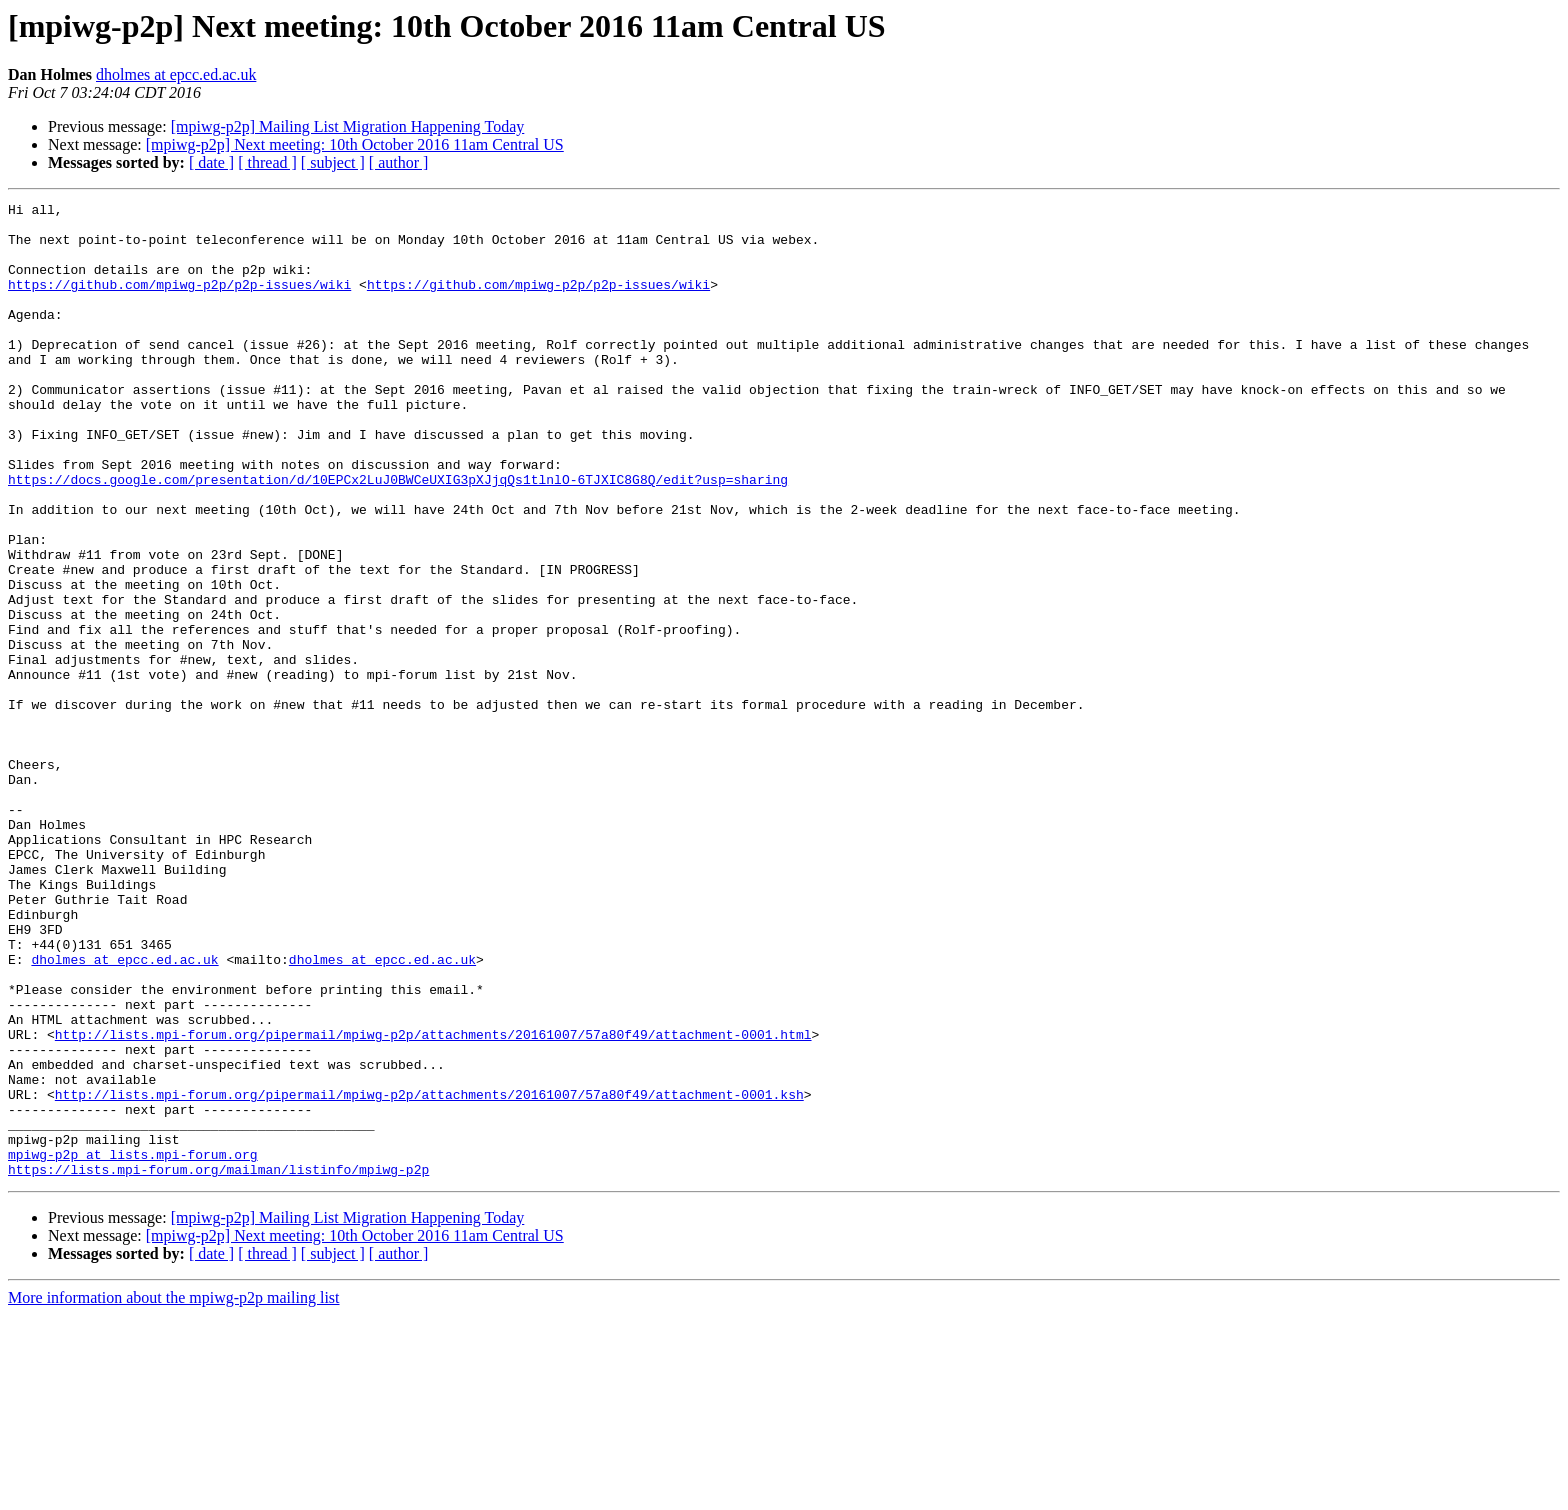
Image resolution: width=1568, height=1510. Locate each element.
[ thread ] (267, 162)
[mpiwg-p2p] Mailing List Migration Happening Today (348, 126)
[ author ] (399, 162)
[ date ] (211, 162)
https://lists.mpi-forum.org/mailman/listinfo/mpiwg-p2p (218, 1364)
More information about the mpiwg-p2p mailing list (174, 1492)
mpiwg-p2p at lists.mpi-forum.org (133, 1346)
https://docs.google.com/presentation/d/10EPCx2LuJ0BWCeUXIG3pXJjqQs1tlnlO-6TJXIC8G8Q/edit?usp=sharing (398, 536)
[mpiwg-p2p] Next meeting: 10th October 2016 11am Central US (355, 144)
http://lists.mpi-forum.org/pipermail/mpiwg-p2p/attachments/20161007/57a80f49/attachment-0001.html (433, 1202)
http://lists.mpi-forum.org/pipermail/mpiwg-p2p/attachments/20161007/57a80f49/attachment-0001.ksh (429, 1274)
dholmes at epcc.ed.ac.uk (176, 74)
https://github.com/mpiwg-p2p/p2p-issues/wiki (179, 302)
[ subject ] (333, 162)
